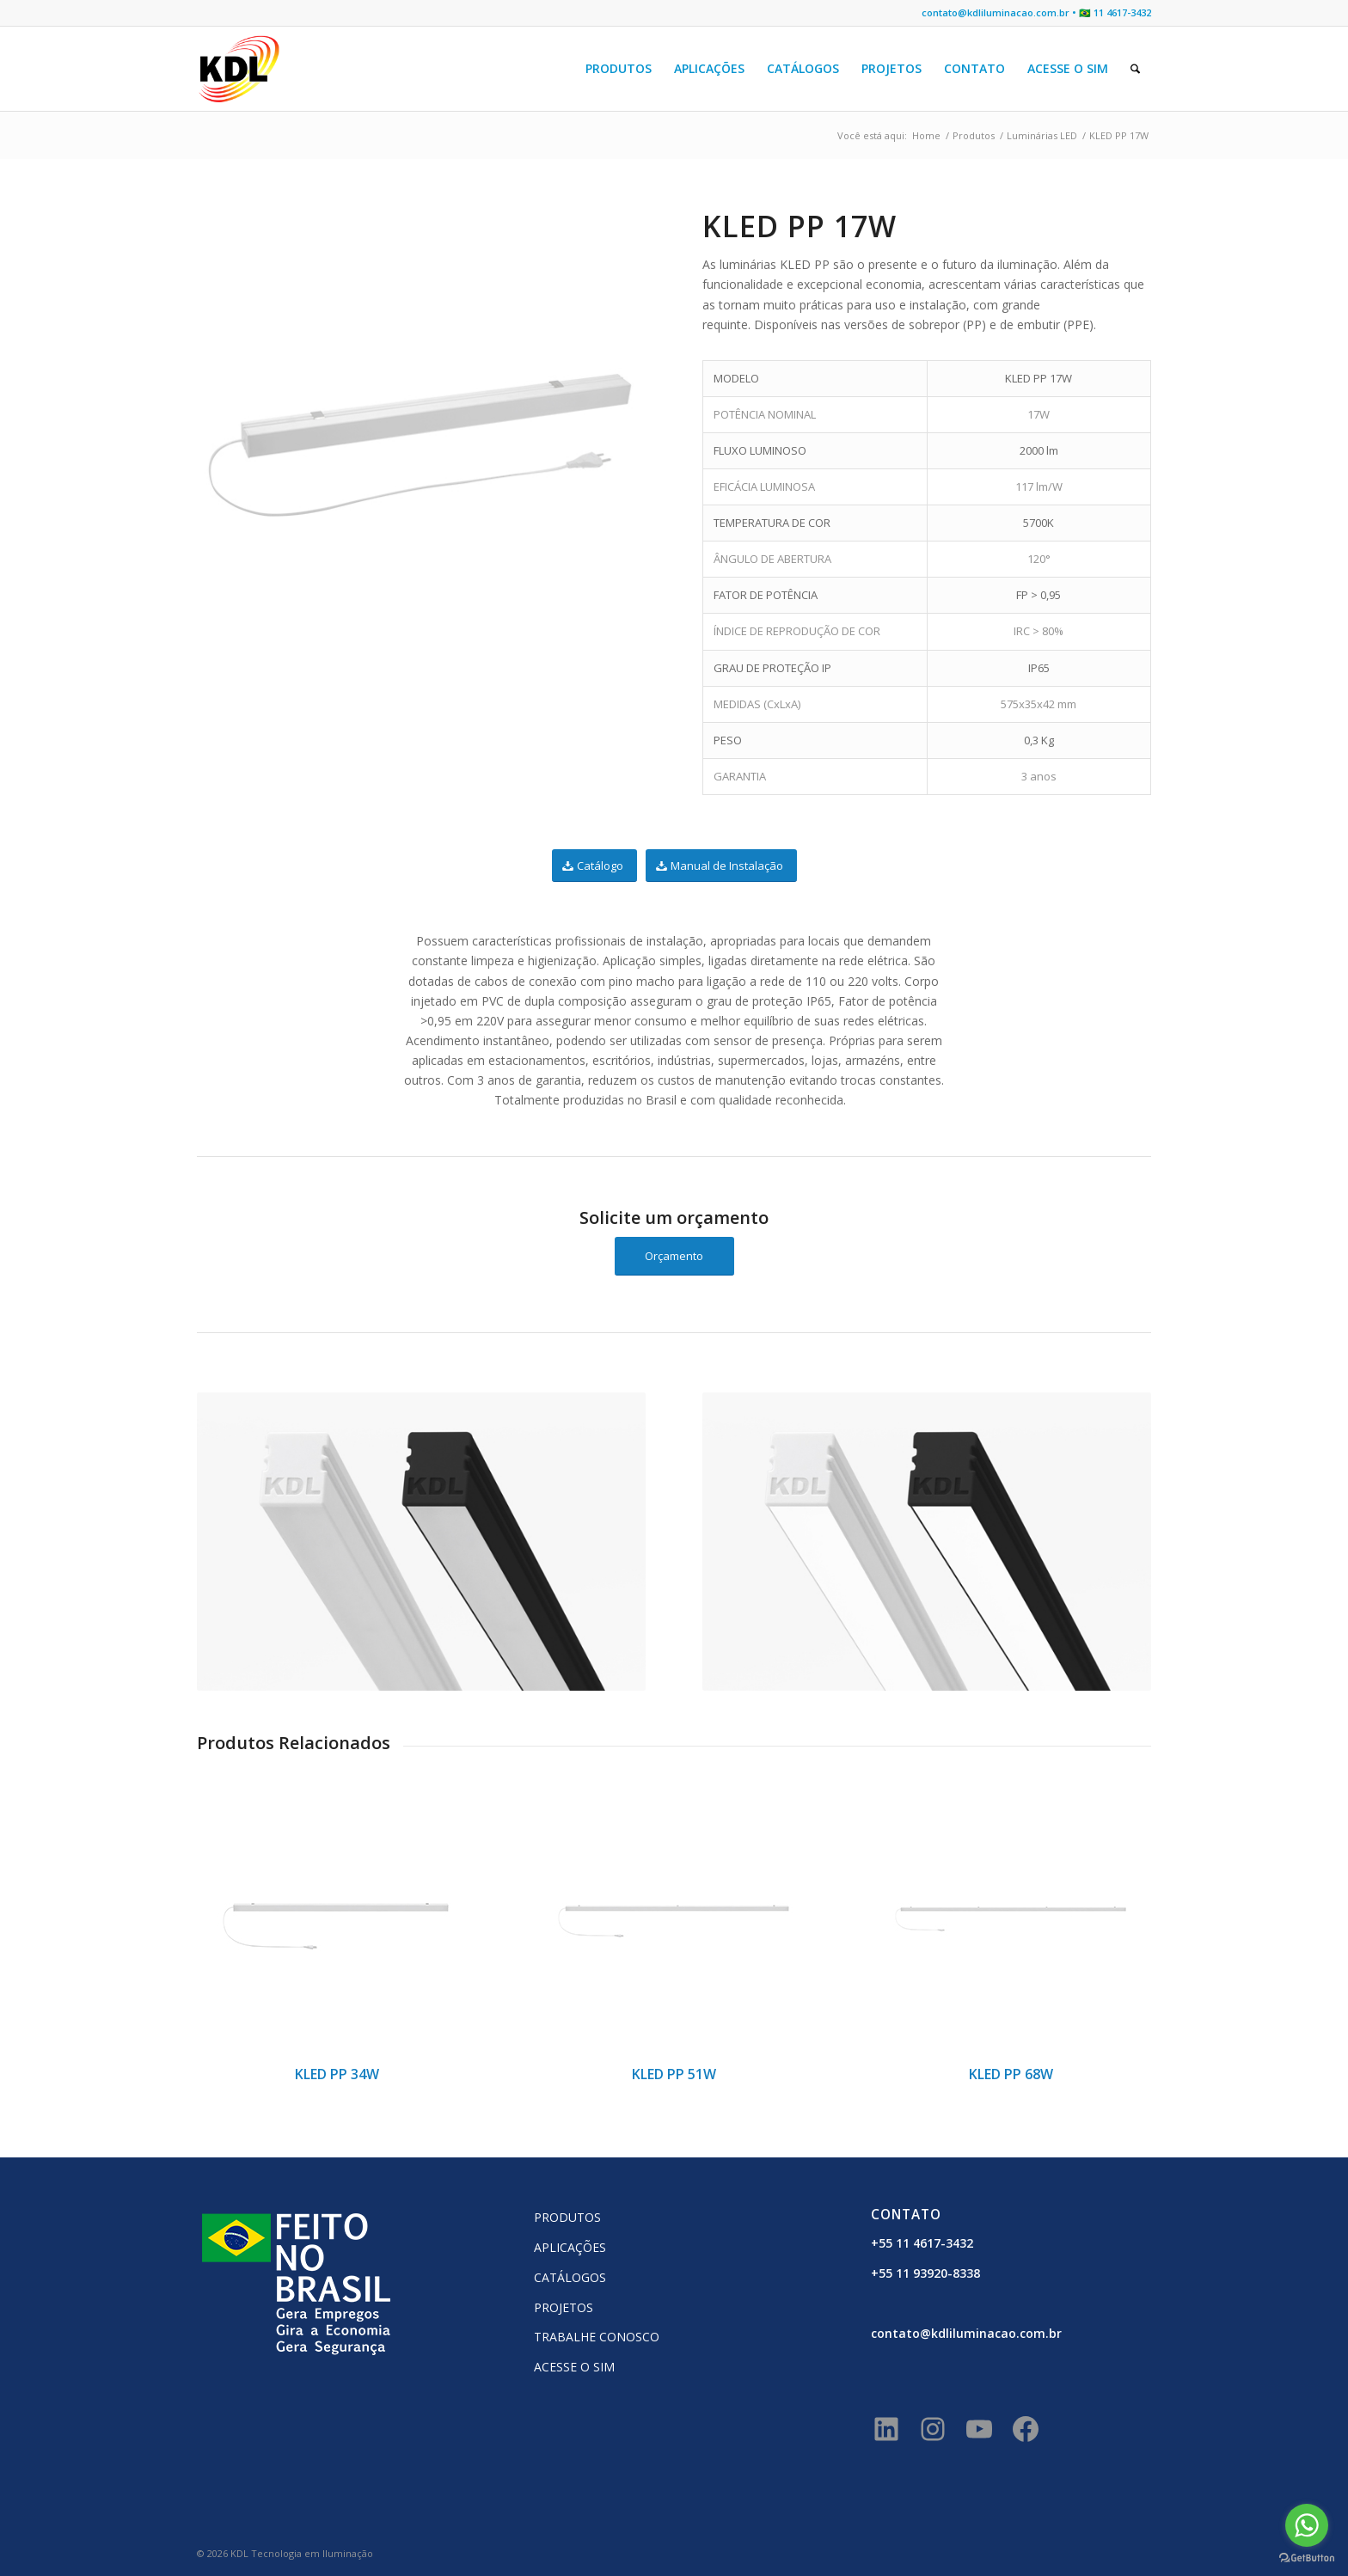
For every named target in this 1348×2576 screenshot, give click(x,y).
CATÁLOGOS (570, 2277)
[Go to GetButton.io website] (1306, 2558)
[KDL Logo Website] (239, 69)
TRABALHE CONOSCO (596, 2336)
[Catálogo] (594, 866)
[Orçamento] (674, 1256)
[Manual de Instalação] (721, 866)
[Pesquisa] (1135, 69)
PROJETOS (563, 2307)
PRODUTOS (567, 2217)
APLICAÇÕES (570, 2247)
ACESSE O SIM (574, 2367)
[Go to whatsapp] (1306, 2525)
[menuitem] (618, 69)
